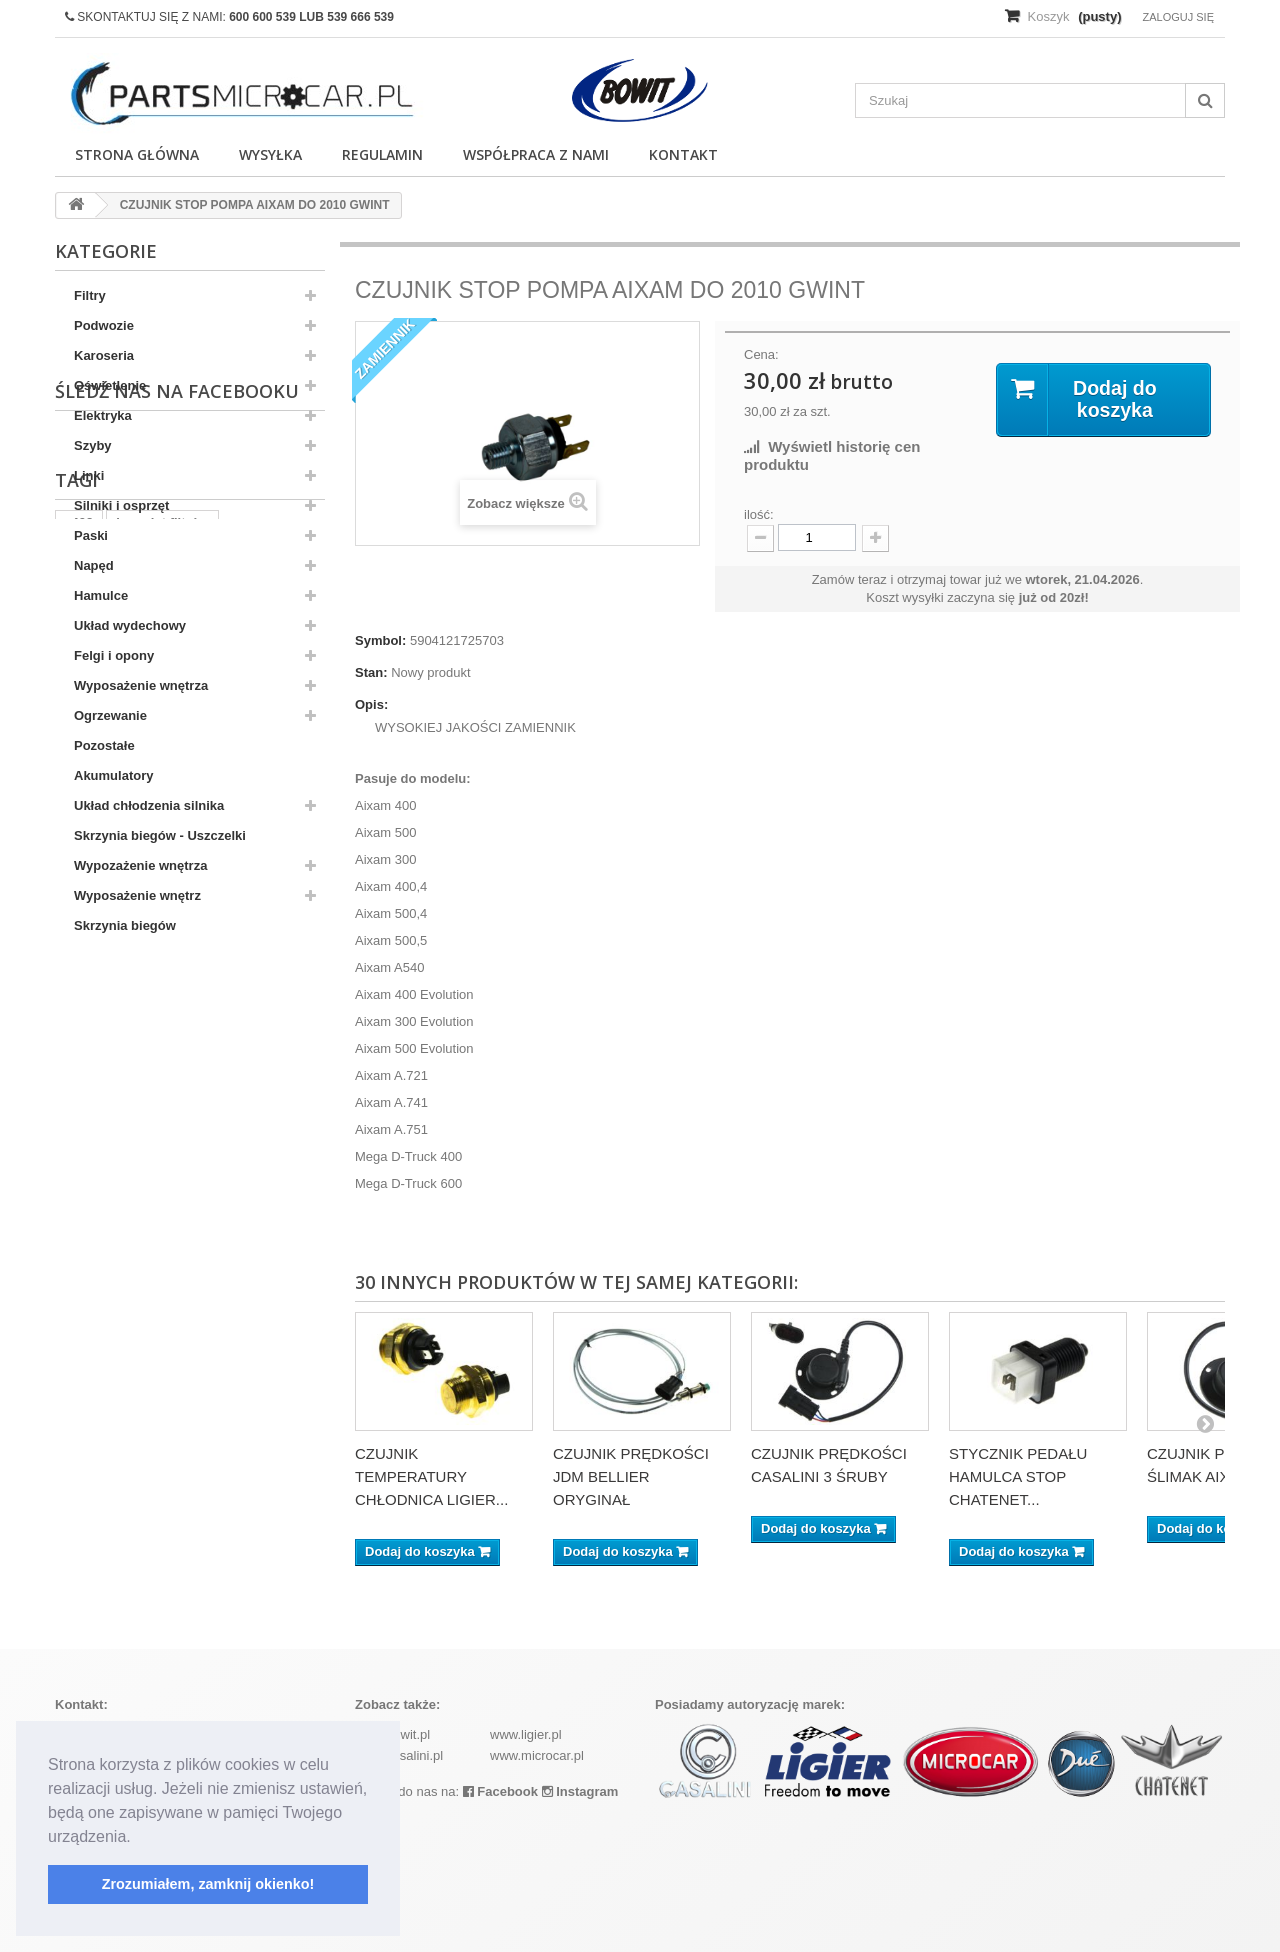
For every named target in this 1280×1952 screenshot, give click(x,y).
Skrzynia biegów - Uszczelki (160, 835)
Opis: (371, 704)
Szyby (93, 445)
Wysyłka (270, 154)
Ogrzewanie (110, 715)
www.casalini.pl (399, 1755)
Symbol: (380, 640)
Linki (89, 475)
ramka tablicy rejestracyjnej (150, 1143)
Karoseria (104, 355)
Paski (91, 535)
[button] (138, 1838)
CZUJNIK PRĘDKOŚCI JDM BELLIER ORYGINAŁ (631, 1476)
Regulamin (382, 154)
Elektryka (103, 415)
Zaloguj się (1178, 17)
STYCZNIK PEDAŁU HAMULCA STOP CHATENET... (1018, 1476)
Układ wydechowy (130, 625)
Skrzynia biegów (125, 925)
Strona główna (137, 154)
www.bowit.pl (392, 1734)
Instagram (580, 1791)
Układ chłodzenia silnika (149, 805)
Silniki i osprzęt (121, 505)
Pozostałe (104, 745)
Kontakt (683, 154)
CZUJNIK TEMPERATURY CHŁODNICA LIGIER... (431, 1476)
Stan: (371, 672)
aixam (277, 1143)
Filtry (90, 295)
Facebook (500, 1791)
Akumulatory (113, 775)
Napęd (94, 565)
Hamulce (101, 595)
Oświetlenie (110, 385)
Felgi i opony (114, 655)
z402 (79, 1113)
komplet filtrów (162, 1113)
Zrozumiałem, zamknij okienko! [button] (208, 1884)
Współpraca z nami (536, 154)
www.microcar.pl (537, 1755)
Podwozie (104, 325)
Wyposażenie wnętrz (137, 895)
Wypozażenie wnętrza (140, 865)
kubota (86, 1173)
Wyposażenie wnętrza (141, 685)
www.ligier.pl (526, 1734)
